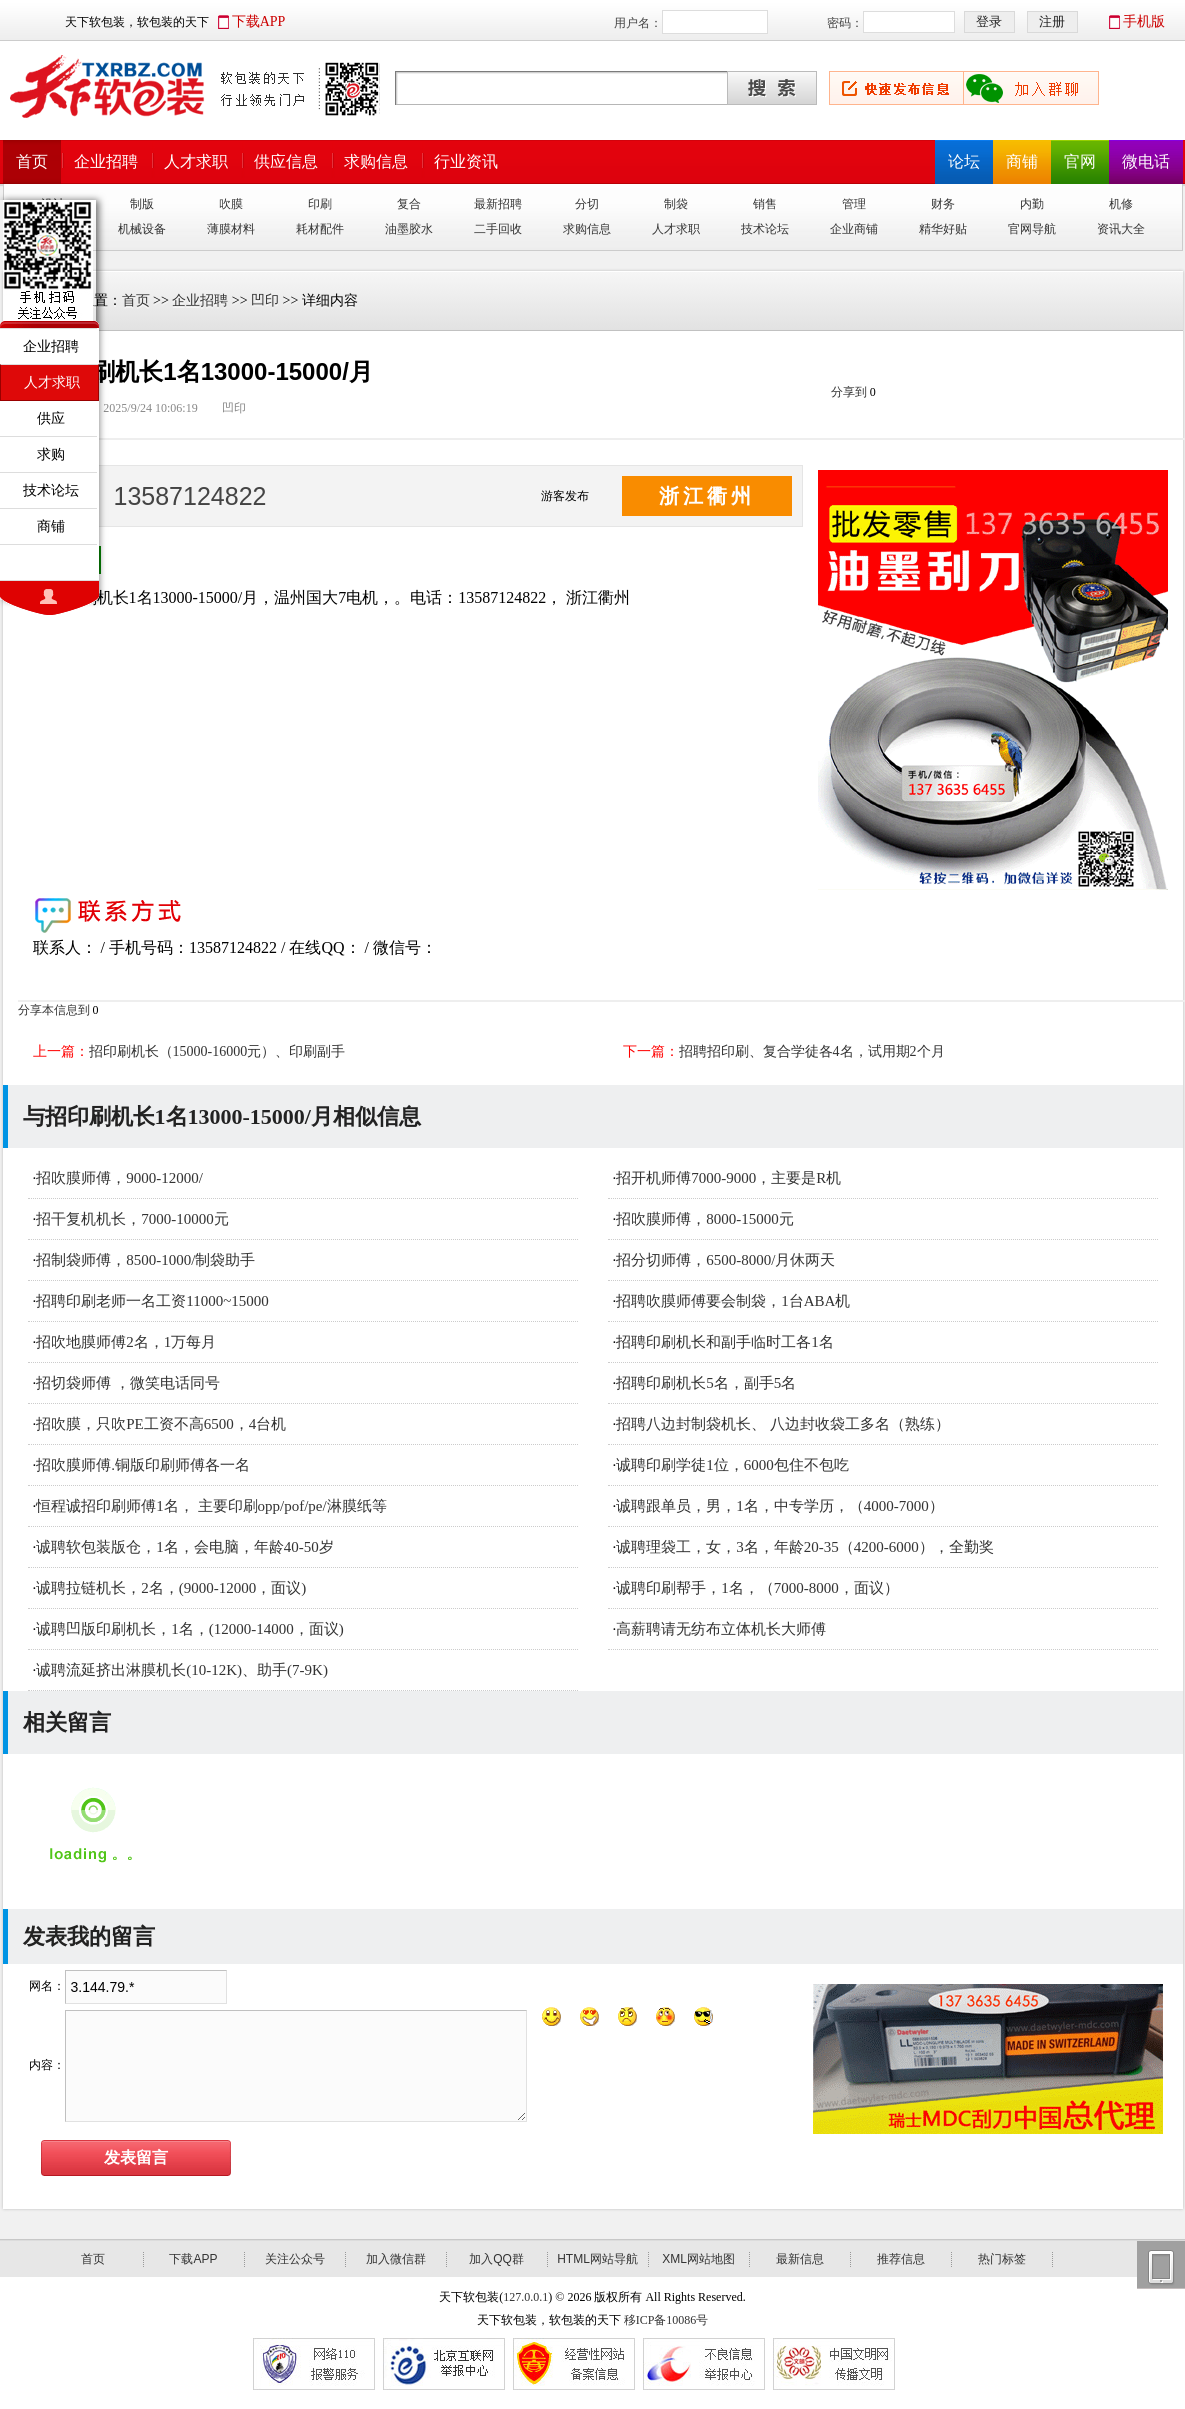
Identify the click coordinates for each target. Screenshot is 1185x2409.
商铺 (1022, 161)
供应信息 (286, 161)
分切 (587, 204)
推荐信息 (901, 2259)
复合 (409, 204)
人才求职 (196, 161)
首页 (32, 161)
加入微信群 (396, 2259)
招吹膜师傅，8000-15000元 (705, 1219)
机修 (1121, 204)
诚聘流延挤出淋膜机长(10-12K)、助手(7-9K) (182, 1670)
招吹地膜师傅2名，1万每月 (126, 1342)
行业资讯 (466, 161)
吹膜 (231, 204)
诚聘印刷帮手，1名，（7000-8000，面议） (757, 1588)
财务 (943, 204)
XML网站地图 (698, 2259)
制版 (142, 204)
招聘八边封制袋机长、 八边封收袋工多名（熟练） (783, 1424)
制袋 (676, 204)
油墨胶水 (409, 229)
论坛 (964, 161)
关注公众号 (295, 2259)
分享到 (849, 392)
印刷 (320, 204)
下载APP (259, 21)
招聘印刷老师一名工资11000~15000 (152, 1301)
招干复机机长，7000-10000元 (132, 1219)
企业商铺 (854, 229)
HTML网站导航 (597, 2259)
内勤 (1032, 204)
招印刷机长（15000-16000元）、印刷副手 (217, 1051)
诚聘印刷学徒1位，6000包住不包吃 (732, 1465)
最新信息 (800, 2259)
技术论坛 (765, 229)
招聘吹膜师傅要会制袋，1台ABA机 (733, 1301)
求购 (51, 454)
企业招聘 (106, 161)
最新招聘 (498, 204)
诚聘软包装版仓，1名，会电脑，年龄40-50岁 (185, 1547)
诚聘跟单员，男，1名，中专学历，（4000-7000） (780, 1506)
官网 (1080, 161)
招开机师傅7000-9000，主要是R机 (728, 1178)
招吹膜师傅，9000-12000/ (119, 1178)
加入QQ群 (496, 2259)
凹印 (265, 300)
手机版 (1144, 21)
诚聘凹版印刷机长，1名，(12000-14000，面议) (190, 1629)
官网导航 (1032, 229)
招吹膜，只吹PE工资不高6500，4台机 (161, 1424)
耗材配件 (320, 229)
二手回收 (498, 229)
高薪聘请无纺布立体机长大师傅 (721, 1629)
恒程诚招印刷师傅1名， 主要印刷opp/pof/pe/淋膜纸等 (211, 1506)
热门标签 (1002, 2259)
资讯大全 (1121, 229)
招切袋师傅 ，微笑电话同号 (128, 1383)
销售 (765, 204)
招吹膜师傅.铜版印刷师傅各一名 (143, 1465)
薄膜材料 (231, 229)
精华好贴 (943, 229)
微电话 (1146, 161)
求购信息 (376, 161)
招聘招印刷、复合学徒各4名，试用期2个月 (812, 1051)
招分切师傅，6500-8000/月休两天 (725, 1260)
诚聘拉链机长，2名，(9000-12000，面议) (171, 1588)
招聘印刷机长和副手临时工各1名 (725, 1342)
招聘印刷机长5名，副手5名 (706, 1383)
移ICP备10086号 (666, 2320)
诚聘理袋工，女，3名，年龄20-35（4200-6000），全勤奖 (805, 1547)
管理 (854, 204)
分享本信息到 (54, 1010)
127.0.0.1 (525, 2297)
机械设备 (142, 229)
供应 (51, 418)
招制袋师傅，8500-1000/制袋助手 (145, 1260)
